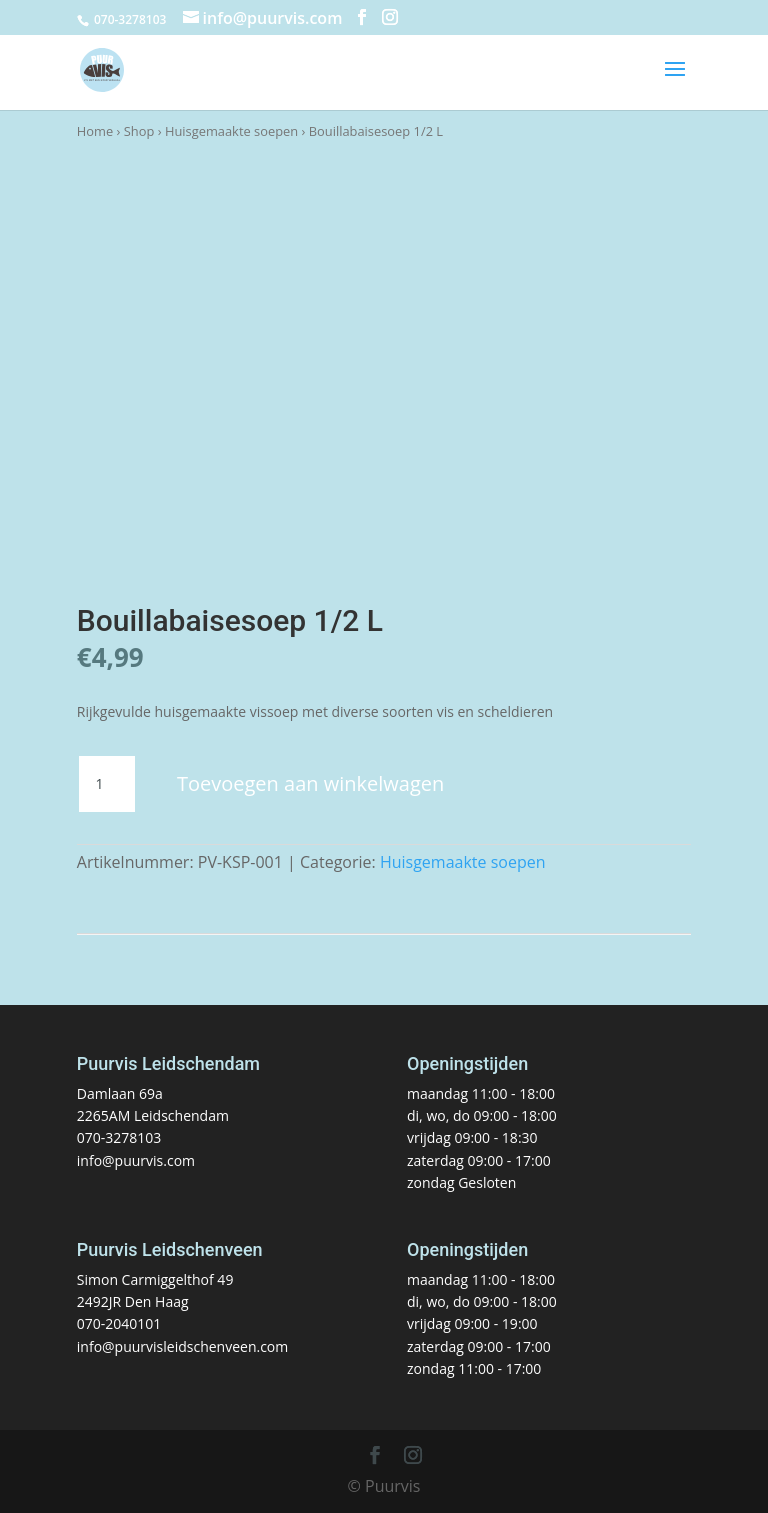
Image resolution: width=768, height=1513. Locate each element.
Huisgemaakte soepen (231, 131)
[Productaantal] (107, 784)
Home (95, 131)
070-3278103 (119, 1137)
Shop (139, 131)
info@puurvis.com (136, 1160)
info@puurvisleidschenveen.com (182, 1346)
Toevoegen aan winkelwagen (310, 783)
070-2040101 (119, 1323)
